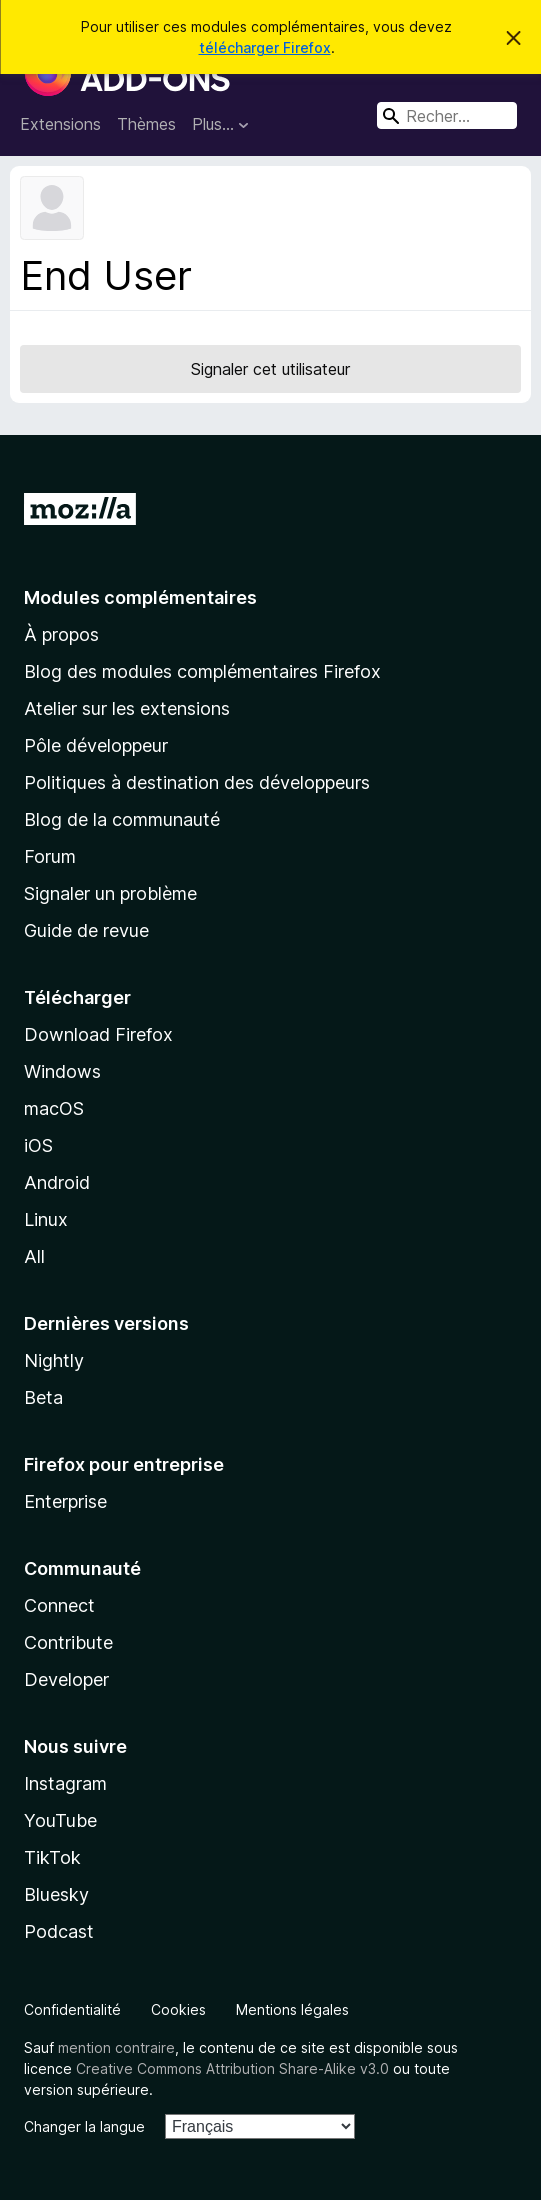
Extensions (60, 124)
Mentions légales (292, 2009)
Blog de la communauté (122, 819)
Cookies (178, 2009)
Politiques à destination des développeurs (197, 782)
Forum (50, 856)
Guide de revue (86, 930)
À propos (61, 634)
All (34, 1256)
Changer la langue (84, 2126)
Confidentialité (72, 2009)
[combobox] (447, 115)
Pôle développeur (96, 745)
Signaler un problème (110, 893)
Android (57, 1182)
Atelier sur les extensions (127, 708)
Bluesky (56, 1894)
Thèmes (146, 124)
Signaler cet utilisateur (270, 369)
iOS (38, 1145)
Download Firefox (98, 1034)
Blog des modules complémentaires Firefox (202, 671)
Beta (43, 1397)
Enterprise (65, 1501)
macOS (54, 1108)
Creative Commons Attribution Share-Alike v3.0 (232, 2068)
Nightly (54, 1360)
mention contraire (116, 2047)
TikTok (52, 1857)
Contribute (68, 1642)
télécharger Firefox (265, 47)
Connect (59, 1605)
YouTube (60, 1820)
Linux (46, 1219)
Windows (62, 1071)
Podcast (59, 1931)
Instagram (65, 1783)
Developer (66, 1679)
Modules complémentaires (140, 597)
